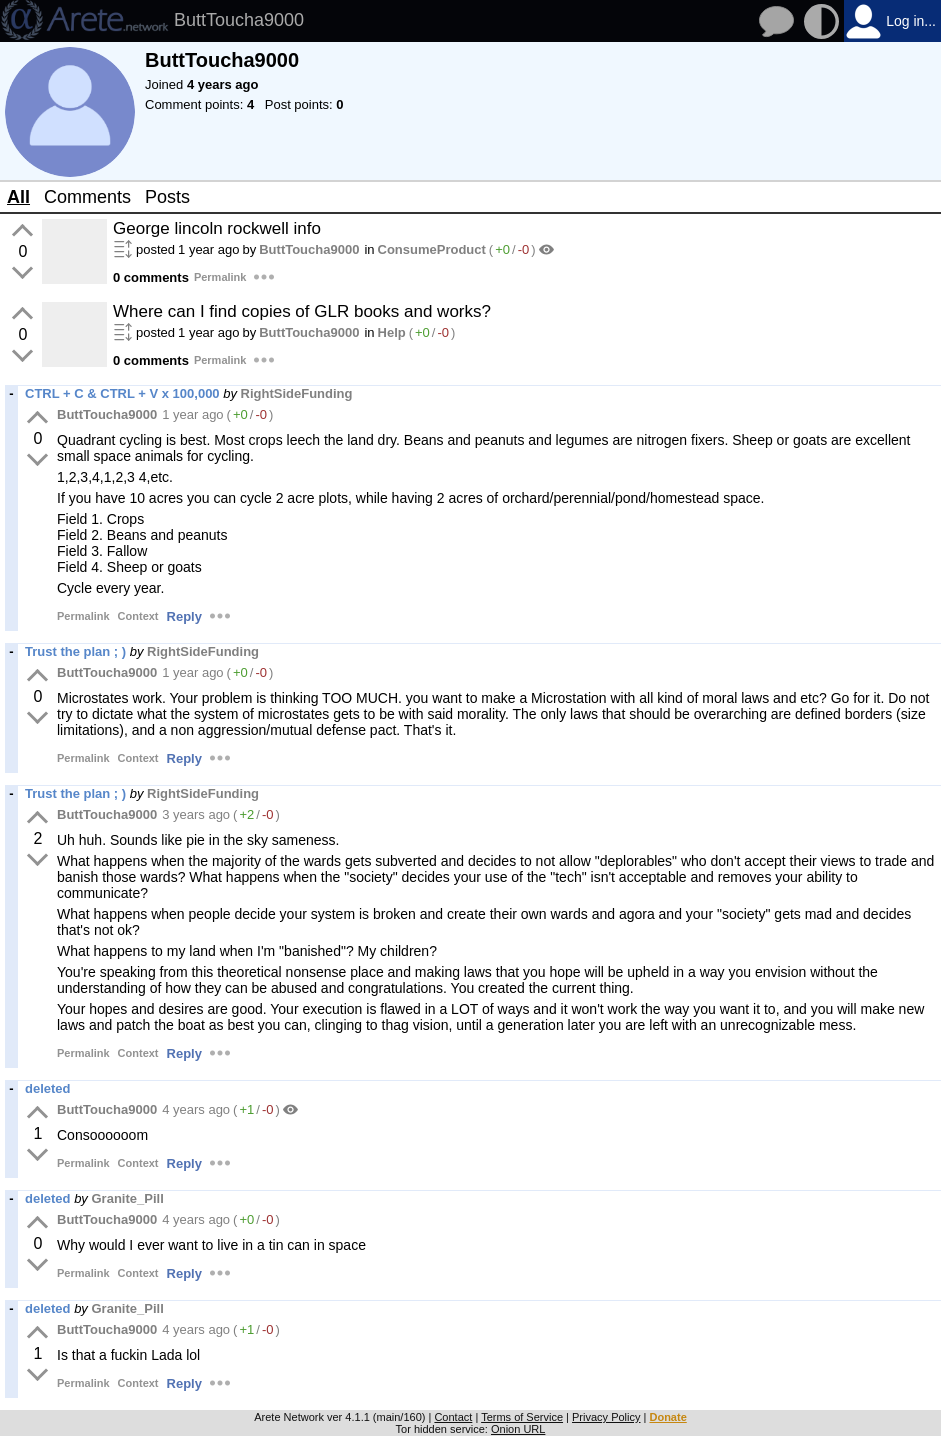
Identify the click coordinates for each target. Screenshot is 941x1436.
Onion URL (518, 1429)
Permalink (220, 277)
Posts (167, 197)
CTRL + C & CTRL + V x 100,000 (122, 393)
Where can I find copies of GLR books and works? (302, 311)
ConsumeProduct (432, 249)
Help (392, 332)
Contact (453, 1417)
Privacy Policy (606, 1417)
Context (138, 616)
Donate (667, 1417)
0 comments (151, 277)
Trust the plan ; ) (75, 651)
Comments (87, 197)
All (18, 197)
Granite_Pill (128, 1198)
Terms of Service (522, 1417)
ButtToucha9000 (309, 249)
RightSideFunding (297, 393)
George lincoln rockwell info (217, 228)
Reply (184, 616)
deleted (48, 1088)
